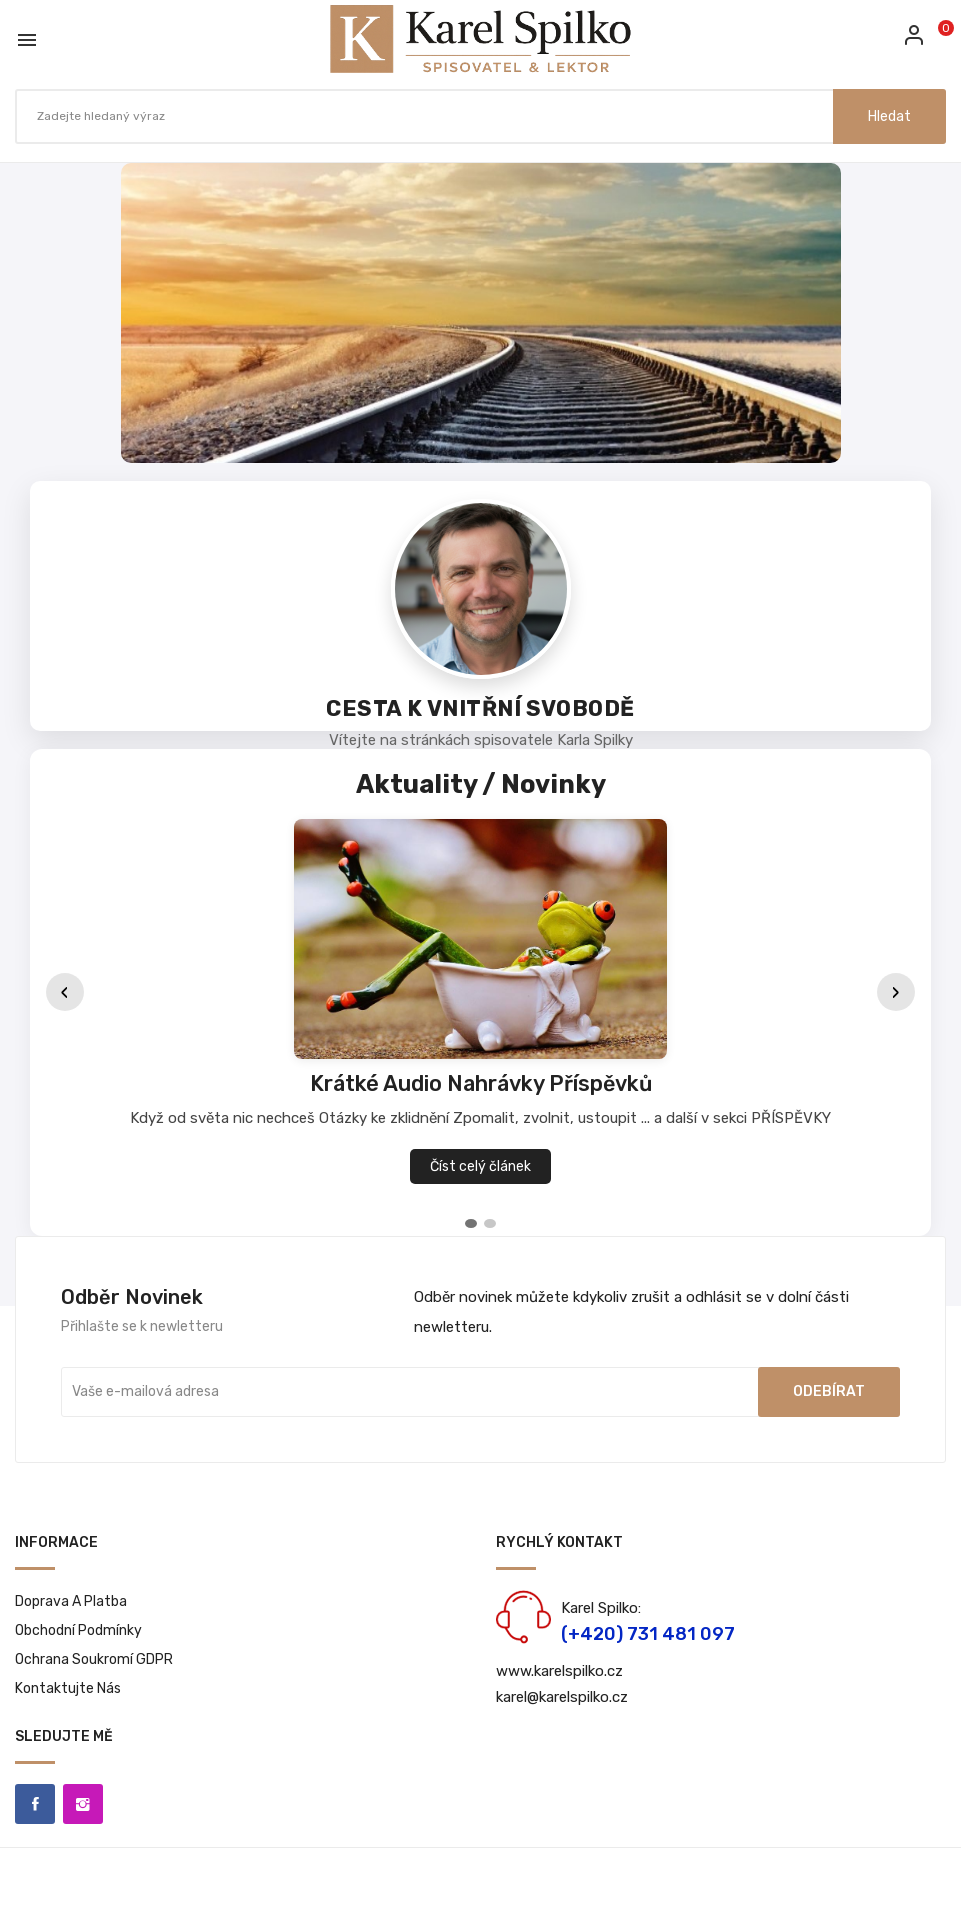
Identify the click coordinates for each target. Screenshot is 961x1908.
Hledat (889, 116)
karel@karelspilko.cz (562, 1697)
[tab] (471, 1223)
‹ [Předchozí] (65, 992)
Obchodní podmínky (78, 1630)
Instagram (83, 1804)
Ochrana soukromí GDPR (94, 1659)
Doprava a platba (71, 1601)
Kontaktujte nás (68, 1688)
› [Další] (896, 992)
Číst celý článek (480, 1166)
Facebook (35, 1804)
